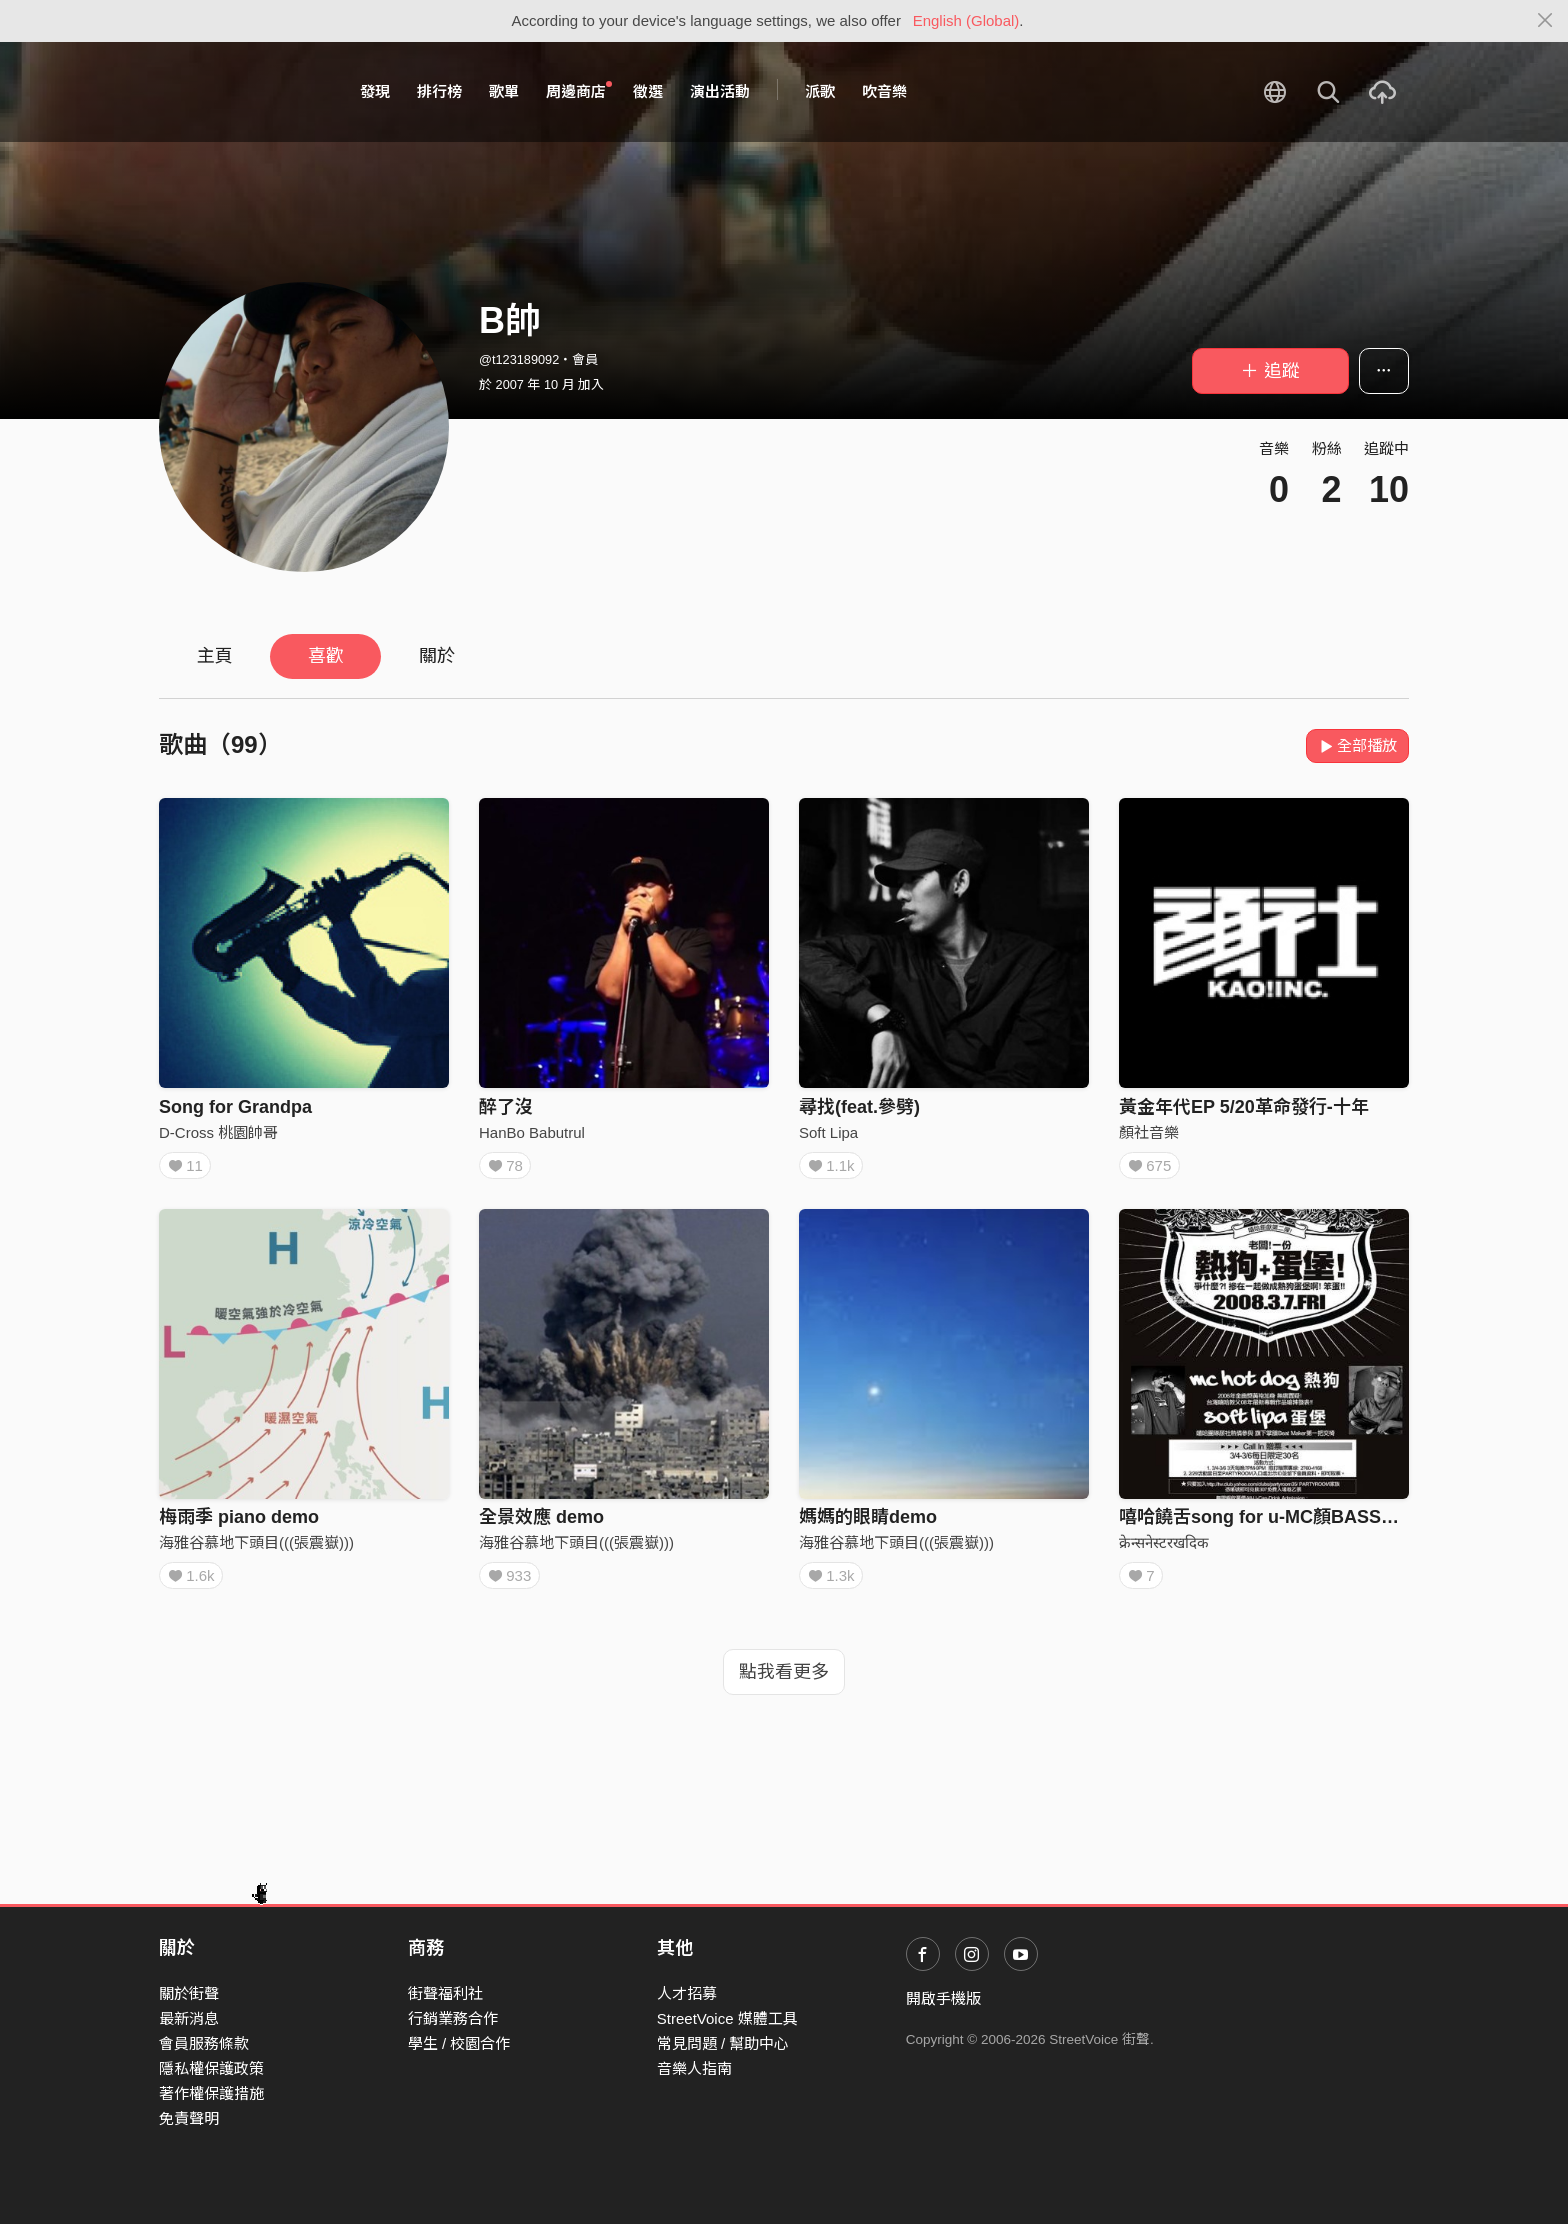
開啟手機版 (943, 1998)
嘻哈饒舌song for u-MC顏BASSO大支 (1275, 1524)
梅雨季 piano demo (239, 1524)
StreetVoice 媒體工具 (727, 2018)
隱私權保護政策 (211, 2068)
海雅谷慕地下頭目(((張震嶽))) (256, 1549)
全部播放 (1357, 745)
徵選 (648, 91)
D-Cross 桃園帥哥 (218, 1132)
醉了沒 (506, 1107)
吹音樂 (884, 91)
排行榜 (439, 91)
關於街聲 (189, 1993)
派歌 (820, 91)
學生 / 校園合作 (459, 2043)
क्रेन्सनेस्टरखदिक (1164, 1549)
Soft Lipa (828, 1132)
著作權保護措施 (211, 2093)
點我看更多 (784, 1686)
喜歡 (326, 656)
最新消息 (189, 2018)
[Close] (1545, 21)
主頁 (215, 656)
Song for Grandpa (235, 1107)
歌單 (504, 91)
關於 (437, 656)
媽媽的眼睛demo (868, 1524)
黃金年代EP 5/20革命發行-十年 (1244, 1107)
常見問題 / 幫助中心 (723, 2043)
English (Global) (966, 20)
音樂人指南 (694, 2068)
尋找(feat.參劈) (859, 1107)
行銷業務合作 (453, 2018)
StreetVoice (241, 92)
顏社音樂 (1149, 1132)
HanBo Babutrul (532, 1132)
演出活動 (720, 91)
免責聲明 (189, 2118)
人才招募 (687, 1993)
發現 (375, 91)
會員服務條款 (204, 2043)
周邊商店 (579, 91)
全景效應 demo (541, 1524)
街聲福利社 (445, 1993)
